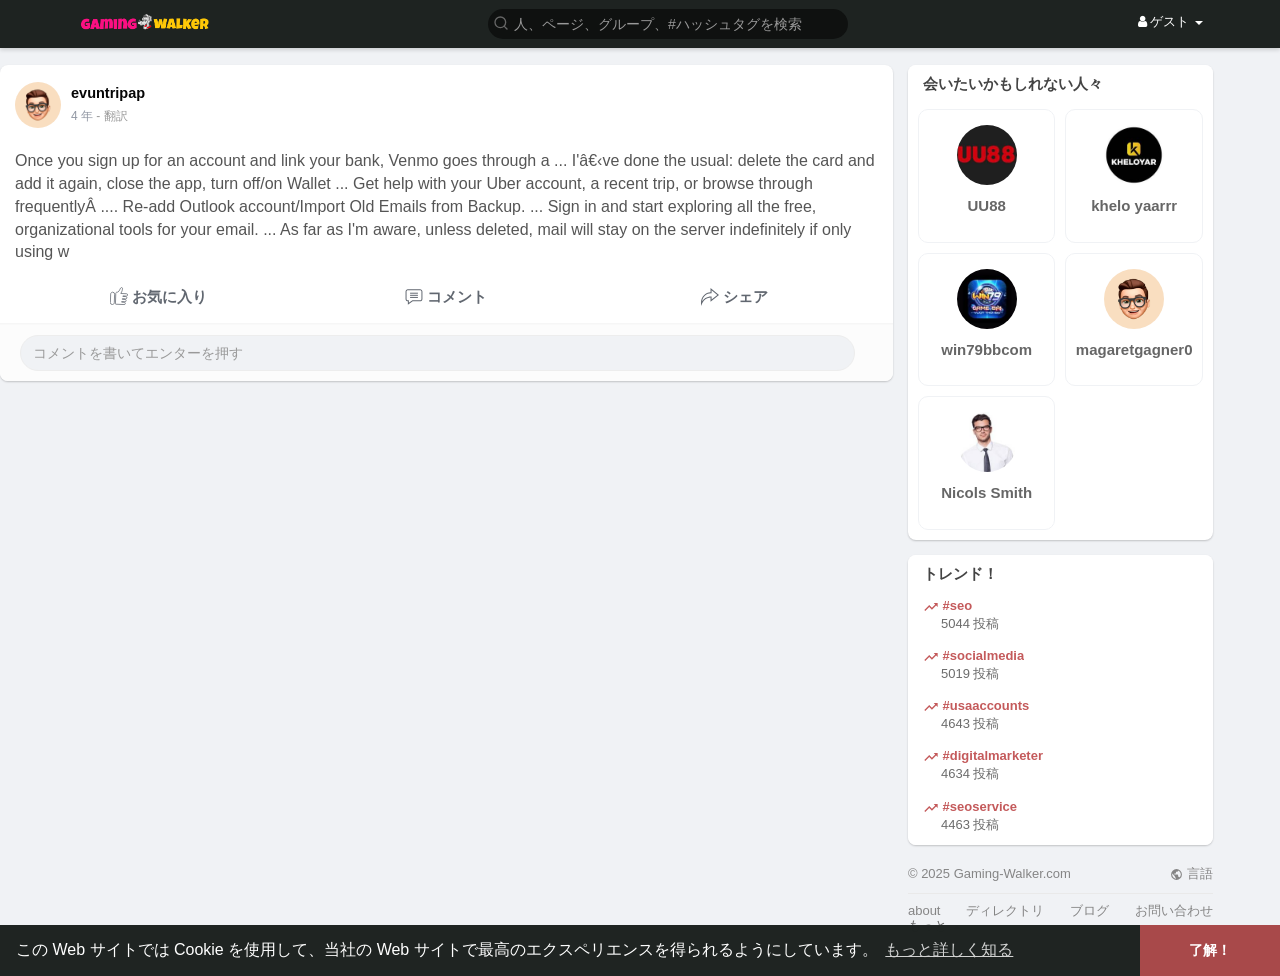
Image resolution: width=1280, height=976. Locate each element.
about (924, 910)
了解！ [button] (1210, 950)
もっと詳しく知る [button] (949, 949)
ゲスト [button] (1170, 21)
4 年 (82, 116)
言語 (1191, 873)
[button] (668, 22)
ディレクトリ (1005, 910)
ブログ (1089, 910)
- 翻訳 (111, 116)
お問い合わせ (1174, 910)
